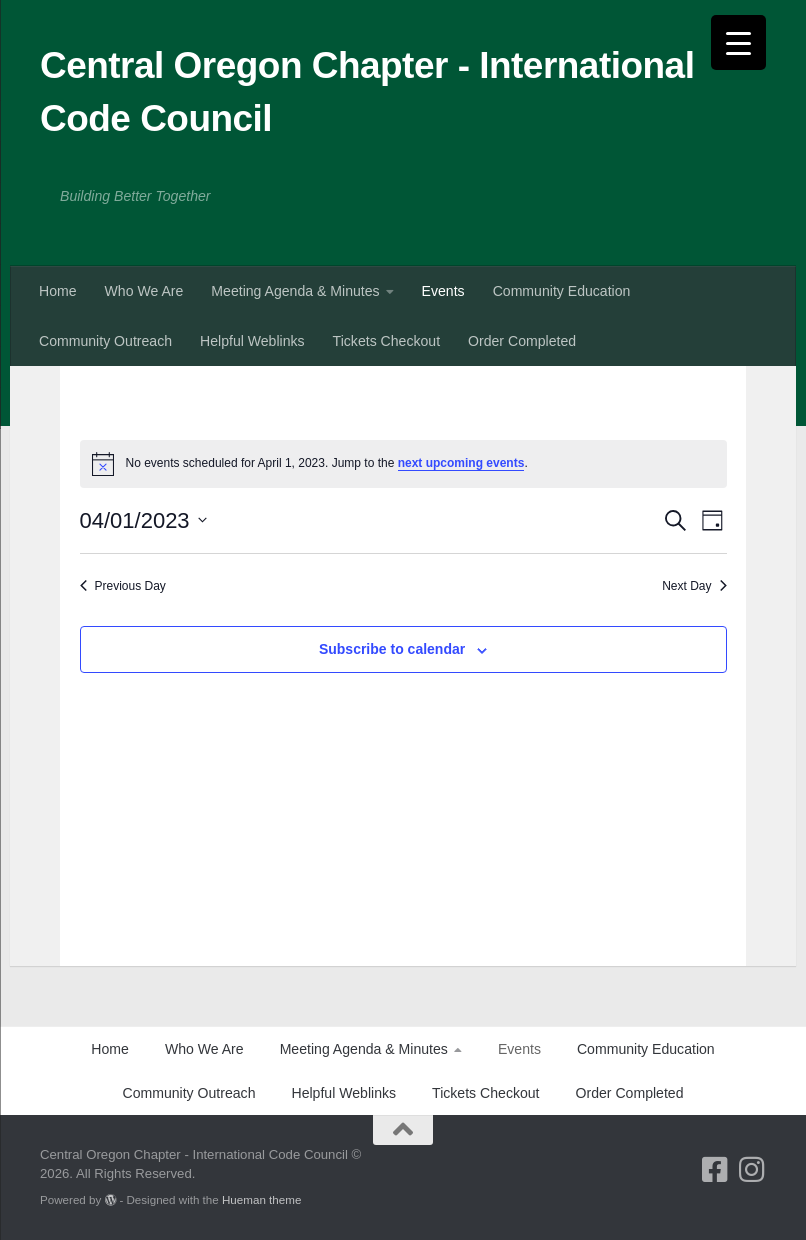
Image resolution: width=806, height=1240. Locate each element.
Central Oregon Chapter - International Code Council (367, 92)
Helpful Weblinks (252, 341)
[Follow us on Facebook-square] (714, 1169)
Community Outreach (105, 341)
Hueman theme (261, 1199)
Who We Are (144, 291)
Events (443, 291)
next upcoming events (461, 463)
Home (58, 291)
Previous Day (123, 586)
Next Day (694, 586)
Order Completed (522, 341)
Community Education (562, 291)
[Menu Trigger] (738, 42)
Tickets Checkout (386, 341)
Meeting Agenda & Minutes (295, 291)
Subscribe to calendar (392, 649)
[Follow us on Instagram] (751, 1169)
